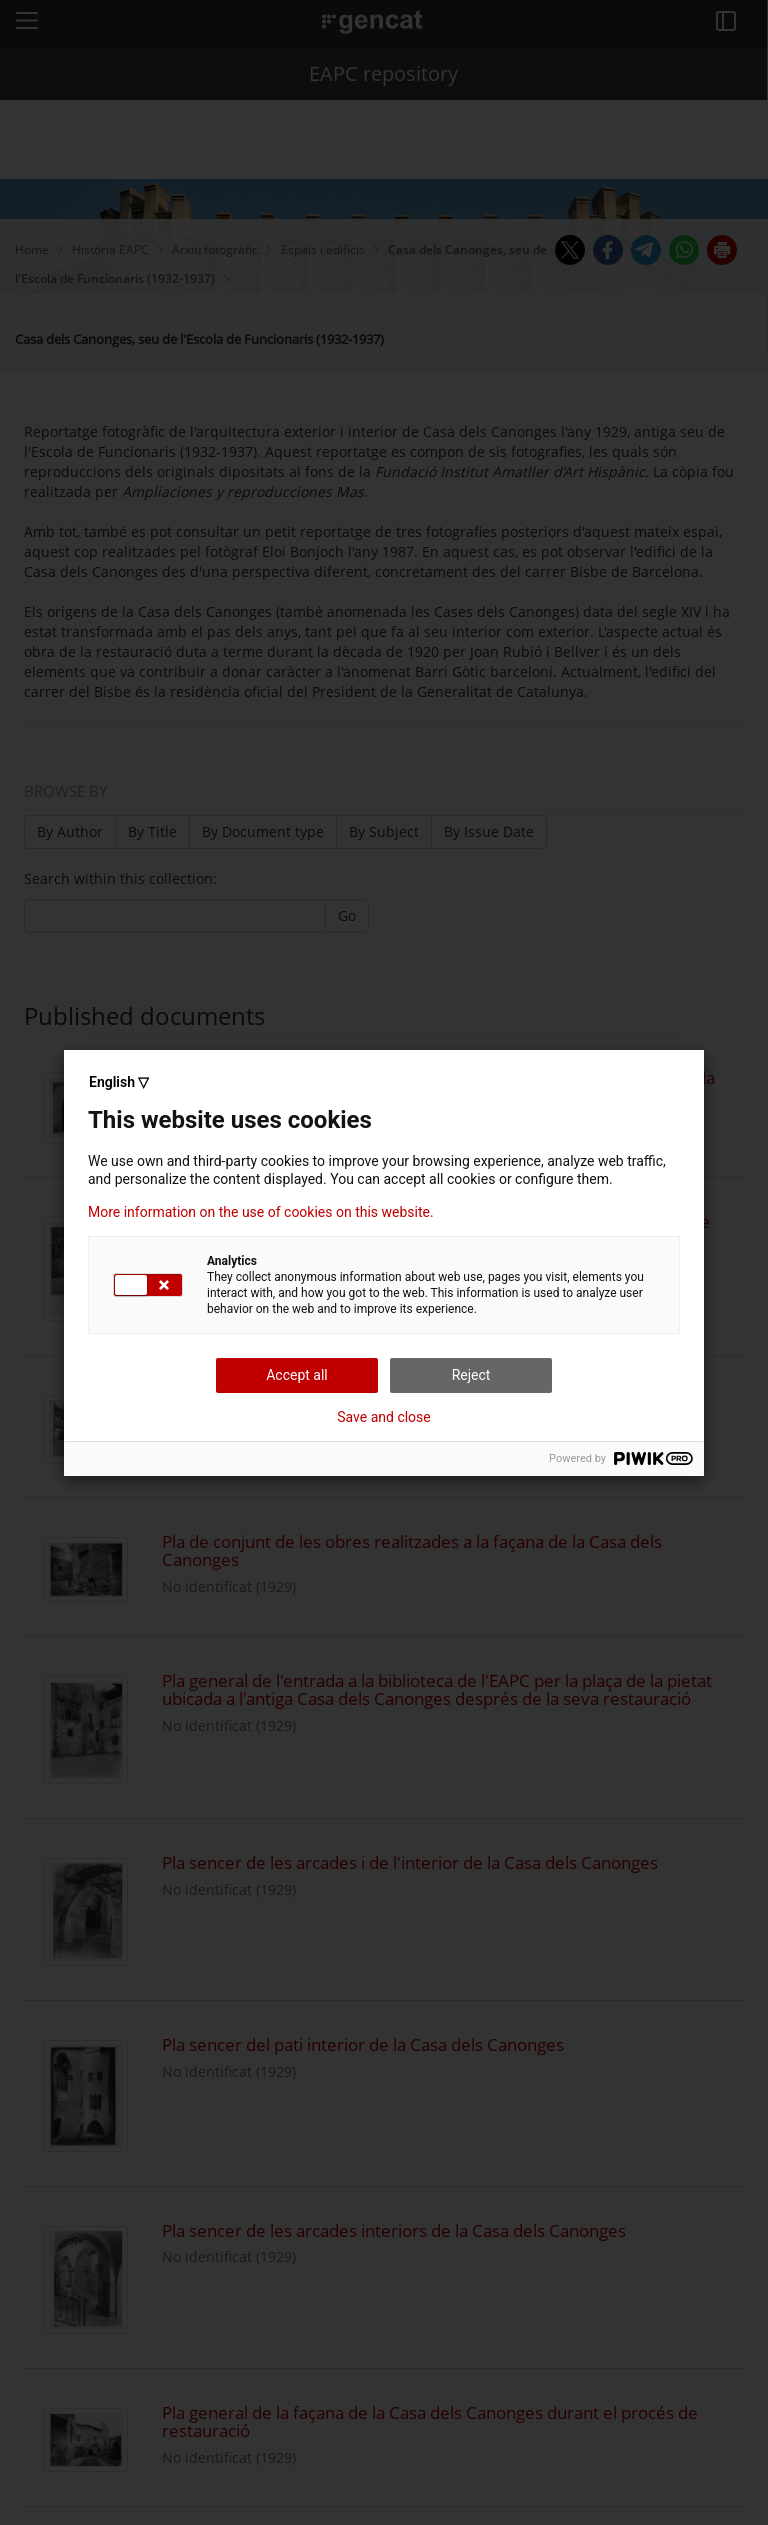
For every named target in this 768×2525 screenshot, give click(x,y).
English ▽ (119, 1082)
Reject (471, 1375)
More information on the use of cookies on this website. (261, 1212)
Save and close (384, 1417)
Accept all (297, 1375)
